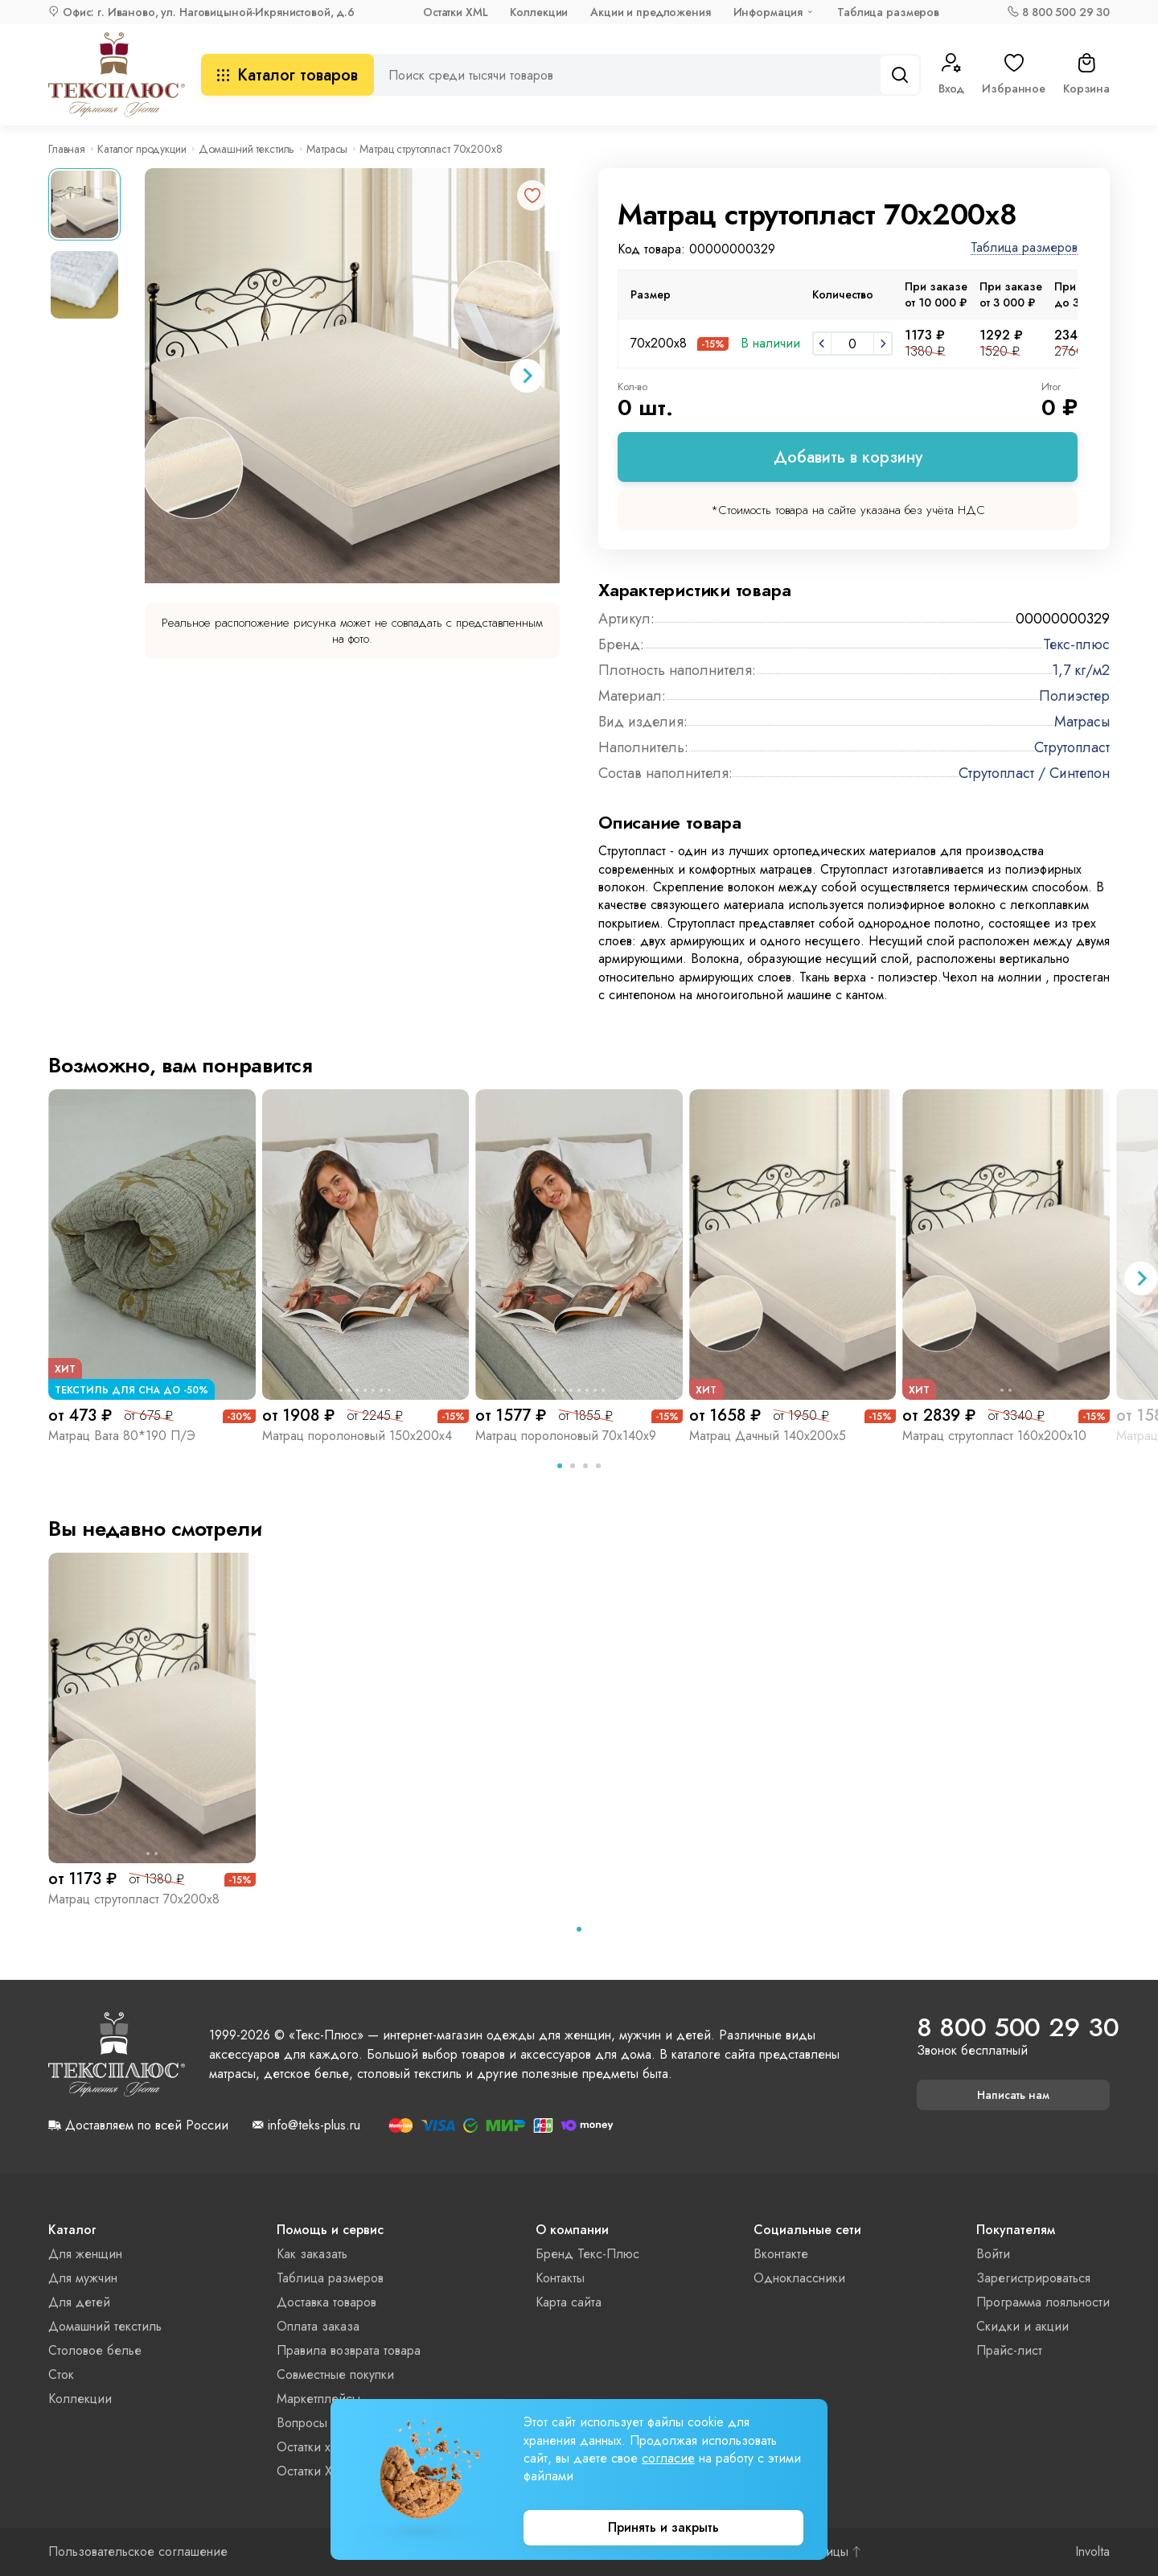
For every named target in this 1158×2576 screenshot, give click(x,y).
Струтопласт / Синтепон (1034, 773)
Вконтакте (781, 2254)
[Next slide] (527, 376)
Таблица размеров (888, 12)
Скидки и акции (1022, 2326)
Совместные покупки (335, 2374)
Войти (993, 2254)
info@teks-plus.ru (314, 2125)
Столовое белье (95, 2350)
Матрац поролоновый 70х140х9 (565, 1435)
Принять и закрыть (663, 2527)
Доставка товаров (326, 2302)
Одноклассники (799, 2278)
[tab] (559, 1465)
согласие (668, 2458)
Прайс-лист (1009, 2350)
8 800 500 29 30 (1066, 12)
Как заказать (312, 2254)
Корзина (1086, 75)
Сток (61, 2374)
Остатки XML (455, 12)
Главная (66, 149)
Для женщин (85, 2254)
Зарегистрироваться (1033, 2278)
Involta (1092, 2552)
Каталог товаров (287, 75)
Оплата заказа (318, 2326)
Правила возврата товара (349, 2350)
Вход (951, 75)
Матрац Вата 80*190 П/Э (121, 1435)
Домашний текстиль (247, 149)
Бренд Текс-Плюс (587, 2254)
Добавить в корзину (848, 457)
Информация (768, 12)
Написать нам (1013, 2095)
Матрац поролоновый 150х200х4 (357, 1435)
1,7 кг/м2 (1081, 670)
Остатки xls (308, 2447)
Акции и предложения (650, 12)
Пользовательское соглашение (138, 2552)
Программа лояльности (1043, 2302)
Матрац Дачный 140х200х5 (767, 1435)
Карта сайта (569, 2302)
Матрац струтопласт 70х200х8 (134, 1899)
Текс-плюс (1076, 644)
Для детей (79, 2302)
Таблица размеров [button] (1024, 248)
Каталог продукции (142, 149)
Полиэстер (1074, 695)
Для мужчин (82, 2278)
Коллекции (539, 12)
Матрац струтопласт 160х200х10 (994, 1435)
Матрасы (326, 149)
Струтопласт (1072, 747)
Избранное (1013, 75)
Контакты (560, 2278)
